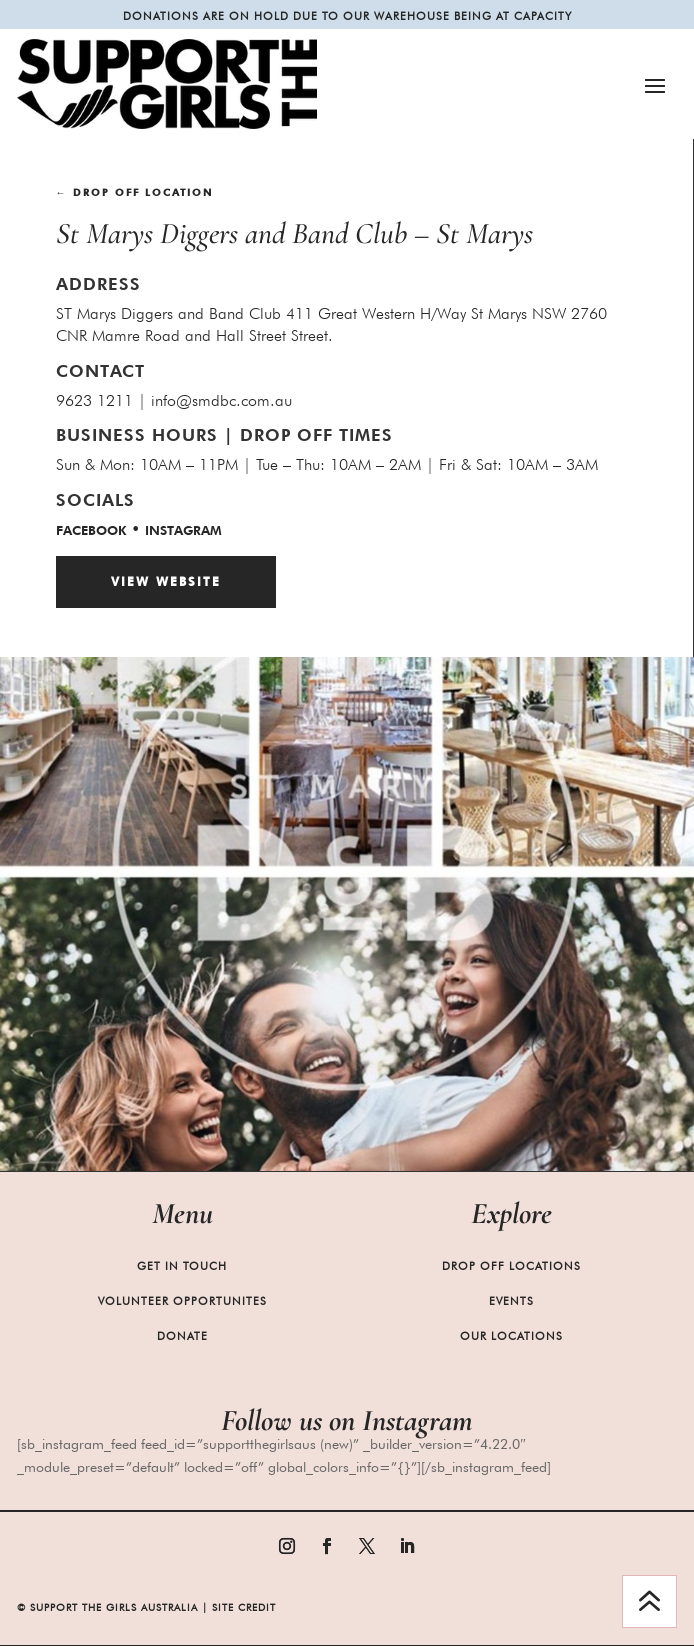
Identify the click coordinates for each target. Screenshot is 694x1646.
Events (511, 1301)
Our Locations (511, 1336)
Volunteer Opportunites (182, 1301)
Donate (182, 1336)
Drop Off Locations (511, 1266)
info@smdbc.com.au (221, 400)
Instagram (183, 530)
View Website (166, 581)
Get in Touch (182, 1266)
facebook (91, 530)
